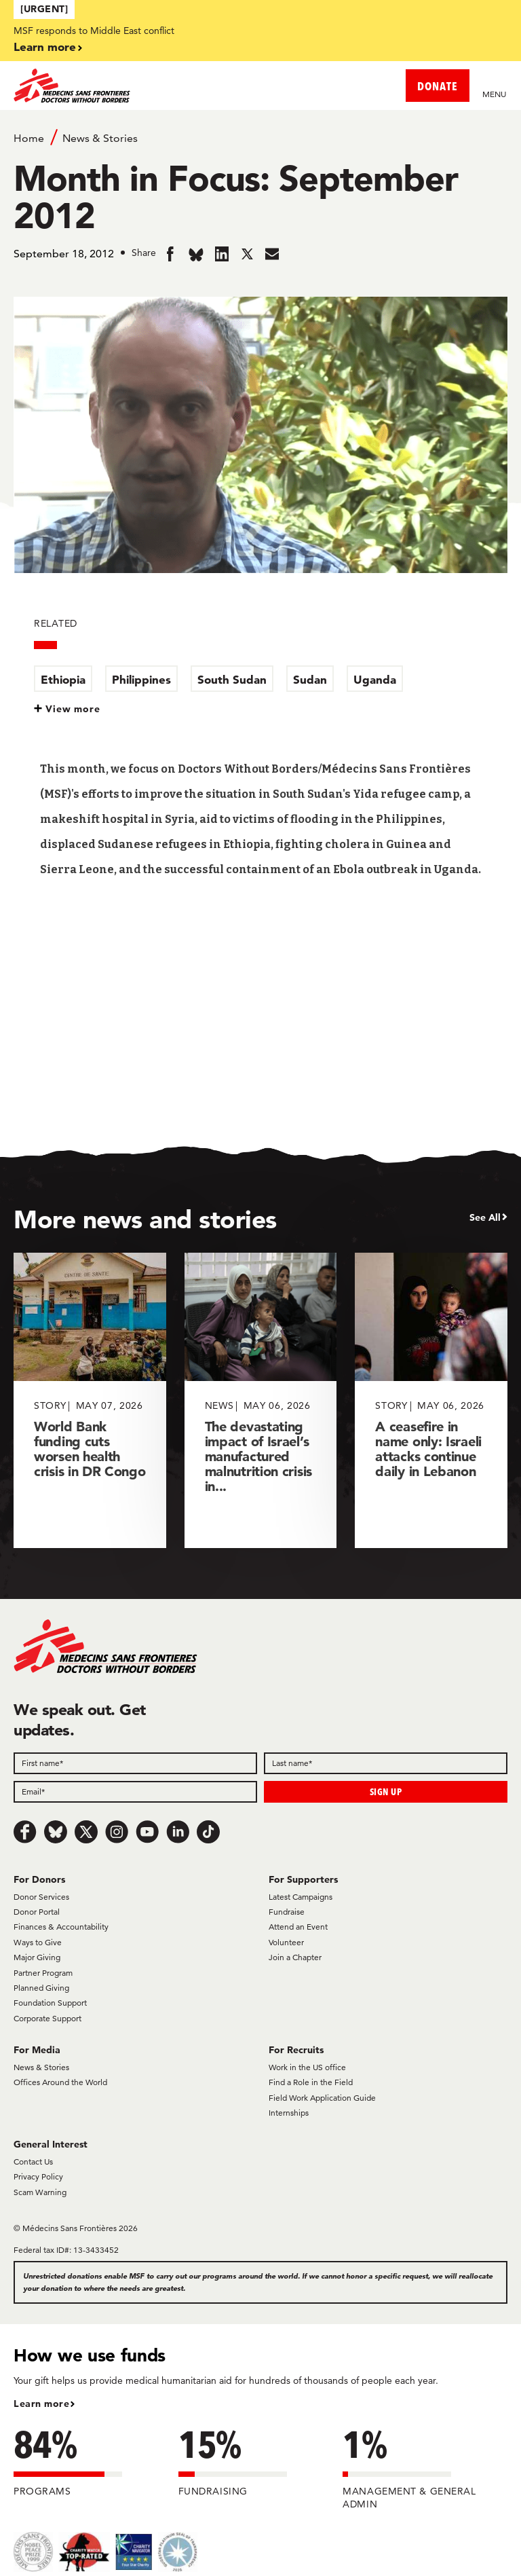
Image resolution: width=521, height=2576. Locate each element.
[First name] (135, 1763)
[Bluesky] (55, 1831)
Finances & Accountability (61, 1926)
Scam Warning (40, 2192)
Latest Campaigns (300, 1897)
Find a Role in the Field (311, 2082)
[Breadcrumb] (260, 137)
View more (72, 709)
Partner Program (43, 1973)
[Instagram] (116, 1831)
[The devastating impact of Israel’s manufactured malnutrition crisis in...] (261, 1400)
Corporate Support (47, 2018)
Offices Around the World (60, 2082)
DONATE (437, 86)
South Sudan (232, 679)
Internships (289, 2113)
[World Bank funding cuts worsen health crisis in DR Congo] (90, 1400)
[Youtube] (147, 1831)
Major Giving (37, 1957)
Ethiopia (63, 679)
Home (29, 138)
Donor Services (41, 1897)
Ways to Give (38, 1942)
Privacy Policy (38, 2176)
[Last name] (385, 1763)
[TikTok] (208, 1831)
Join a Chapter (295, 1957)
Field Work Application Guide (322, 2098)
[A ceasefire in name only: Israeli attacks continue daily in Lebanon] (431, 1400)
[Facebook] (25, 1831)
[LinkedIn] (177, 1831)
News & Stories (100, 138)
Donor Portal (37, 1912)
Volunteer (286, 1942)
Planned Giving (41, 1988)
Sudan (310, 679)
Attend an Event (298, 1926)
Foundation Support (50, 2003)
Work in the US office (307, 2067)
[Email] (135, 1792)
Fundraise (287, 1912)
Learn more (45, 46)
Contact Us (33, 2161)
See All (485, 1217)
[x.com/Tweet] (86, 1831)
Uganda (374, 679)
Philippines (141, 679)
